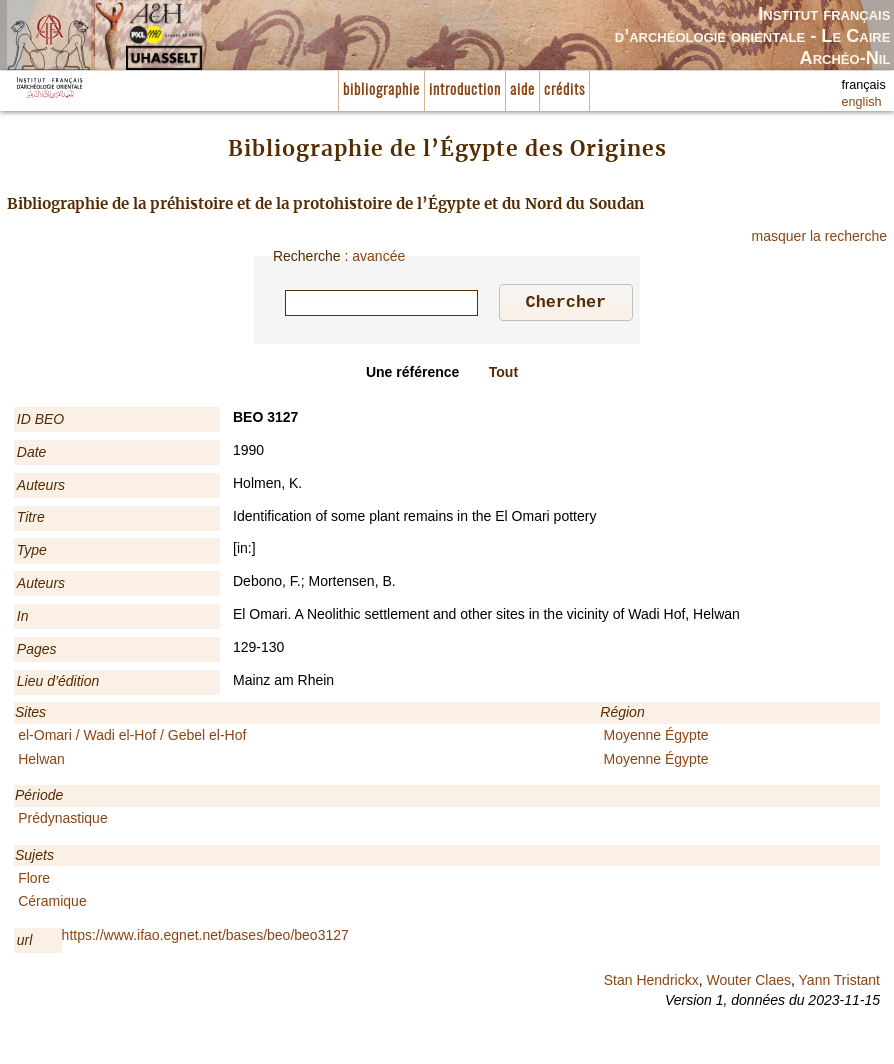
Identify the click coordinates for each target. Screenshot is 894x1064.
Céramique (52, 904)
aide (522, 90)
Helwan (41, 762)
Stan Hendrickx (651, 983)
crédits (564, 90)
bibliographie (381, 90)
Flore (34, 881)
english (862, 102)
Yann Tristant (839, 983)
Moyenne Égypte (656, 738)
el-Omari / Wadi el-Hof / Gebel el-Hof (132, 738)
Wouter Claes (748, 983)
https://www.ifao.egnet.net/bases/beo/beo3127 (205, 938)
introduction (465, 90)
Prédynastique (63, 821)
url (25, 943)
